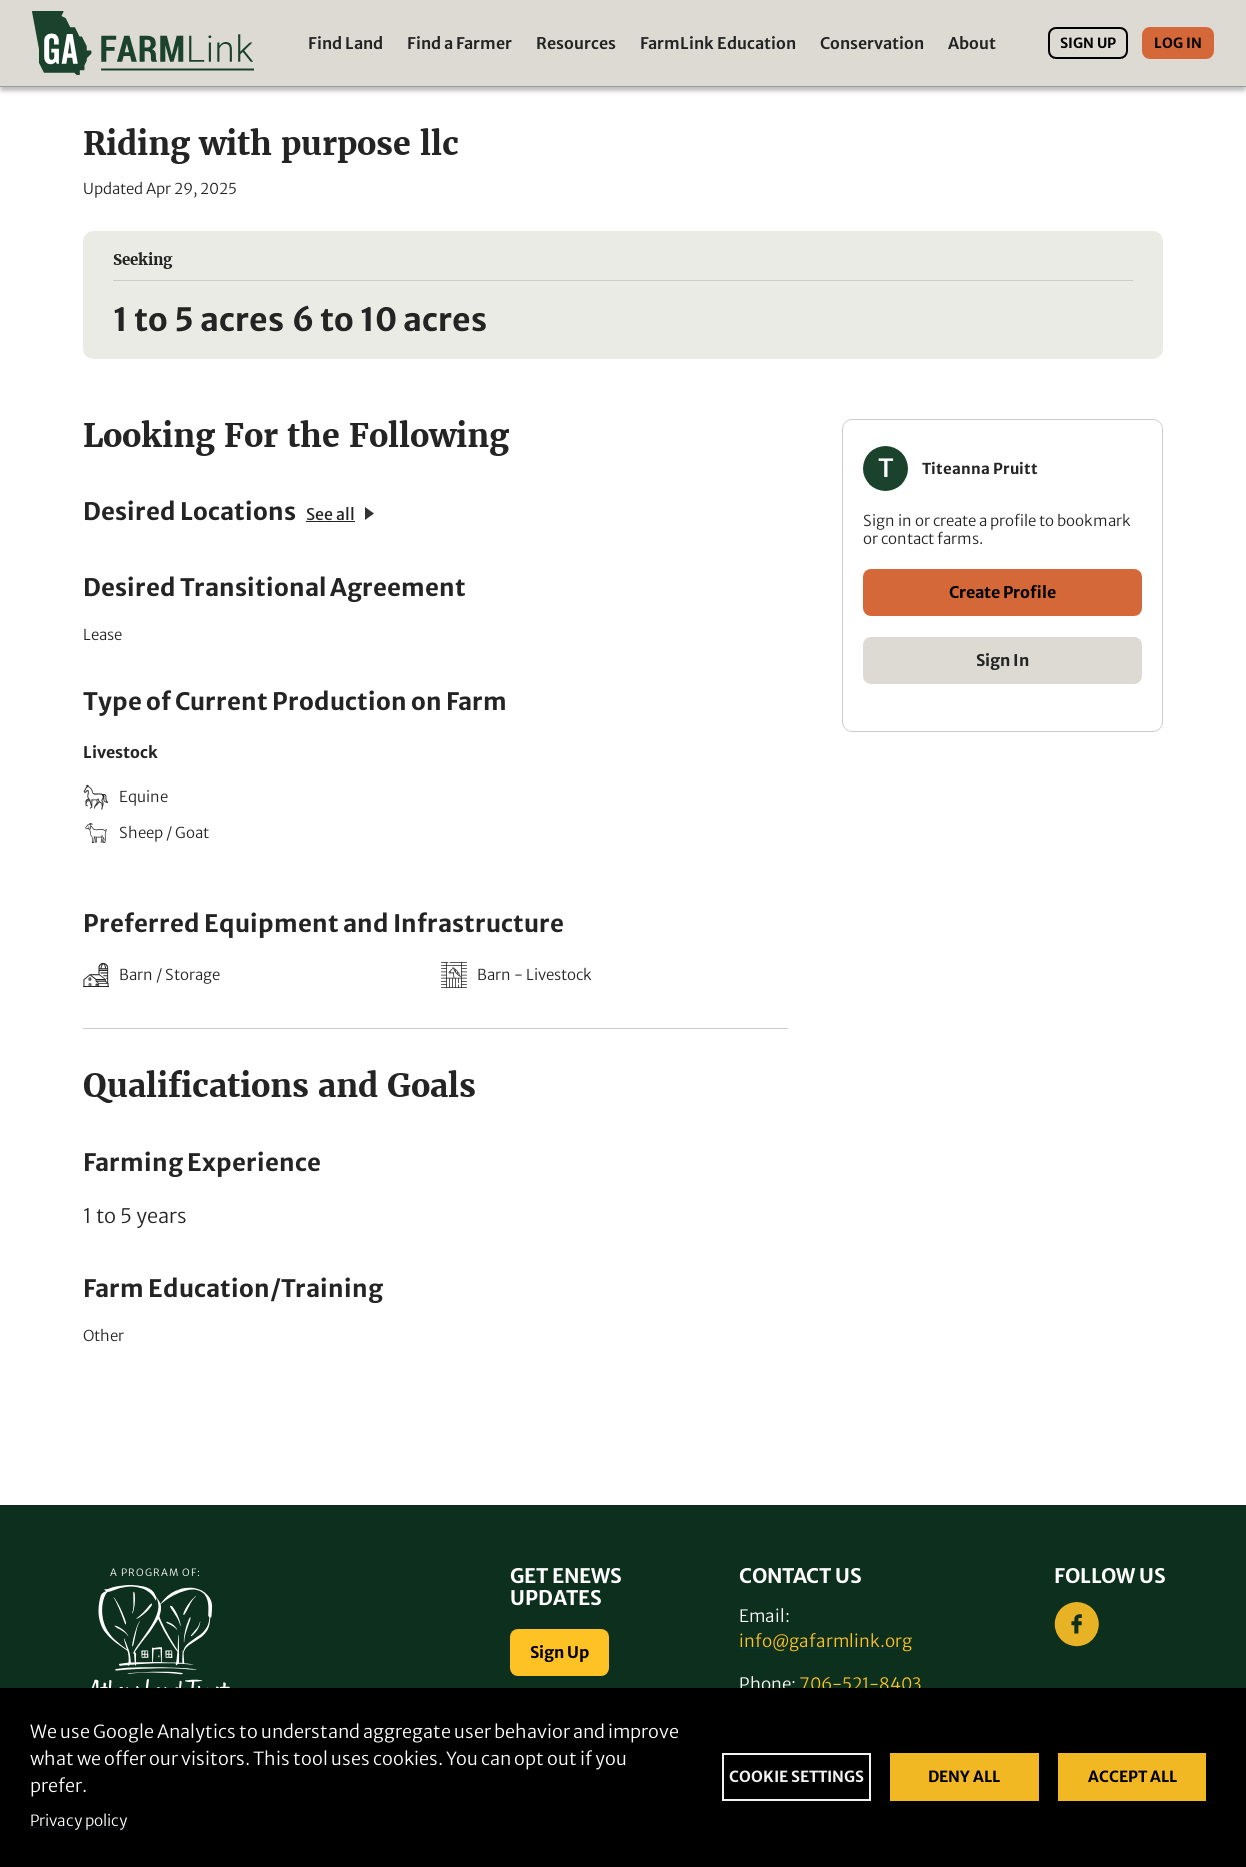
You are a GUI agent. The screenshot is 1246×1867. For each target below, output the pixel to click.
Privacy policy (78, 1820)
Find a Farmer (459, 43)
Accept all (1132, 1776)
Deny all (964, 1776)
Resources (576, 43)
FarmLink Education (718, 43)
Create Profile (1002, 592)
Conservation (872, 43)
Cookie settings (796, 1776)
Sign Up (1088, 43)
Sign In (1002, 660)
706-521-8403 (860, 1684)
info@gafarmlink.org (825, 1641)
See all (340, 514)
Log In (1178, 43)
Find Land (345, 43)
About (972, 43)
